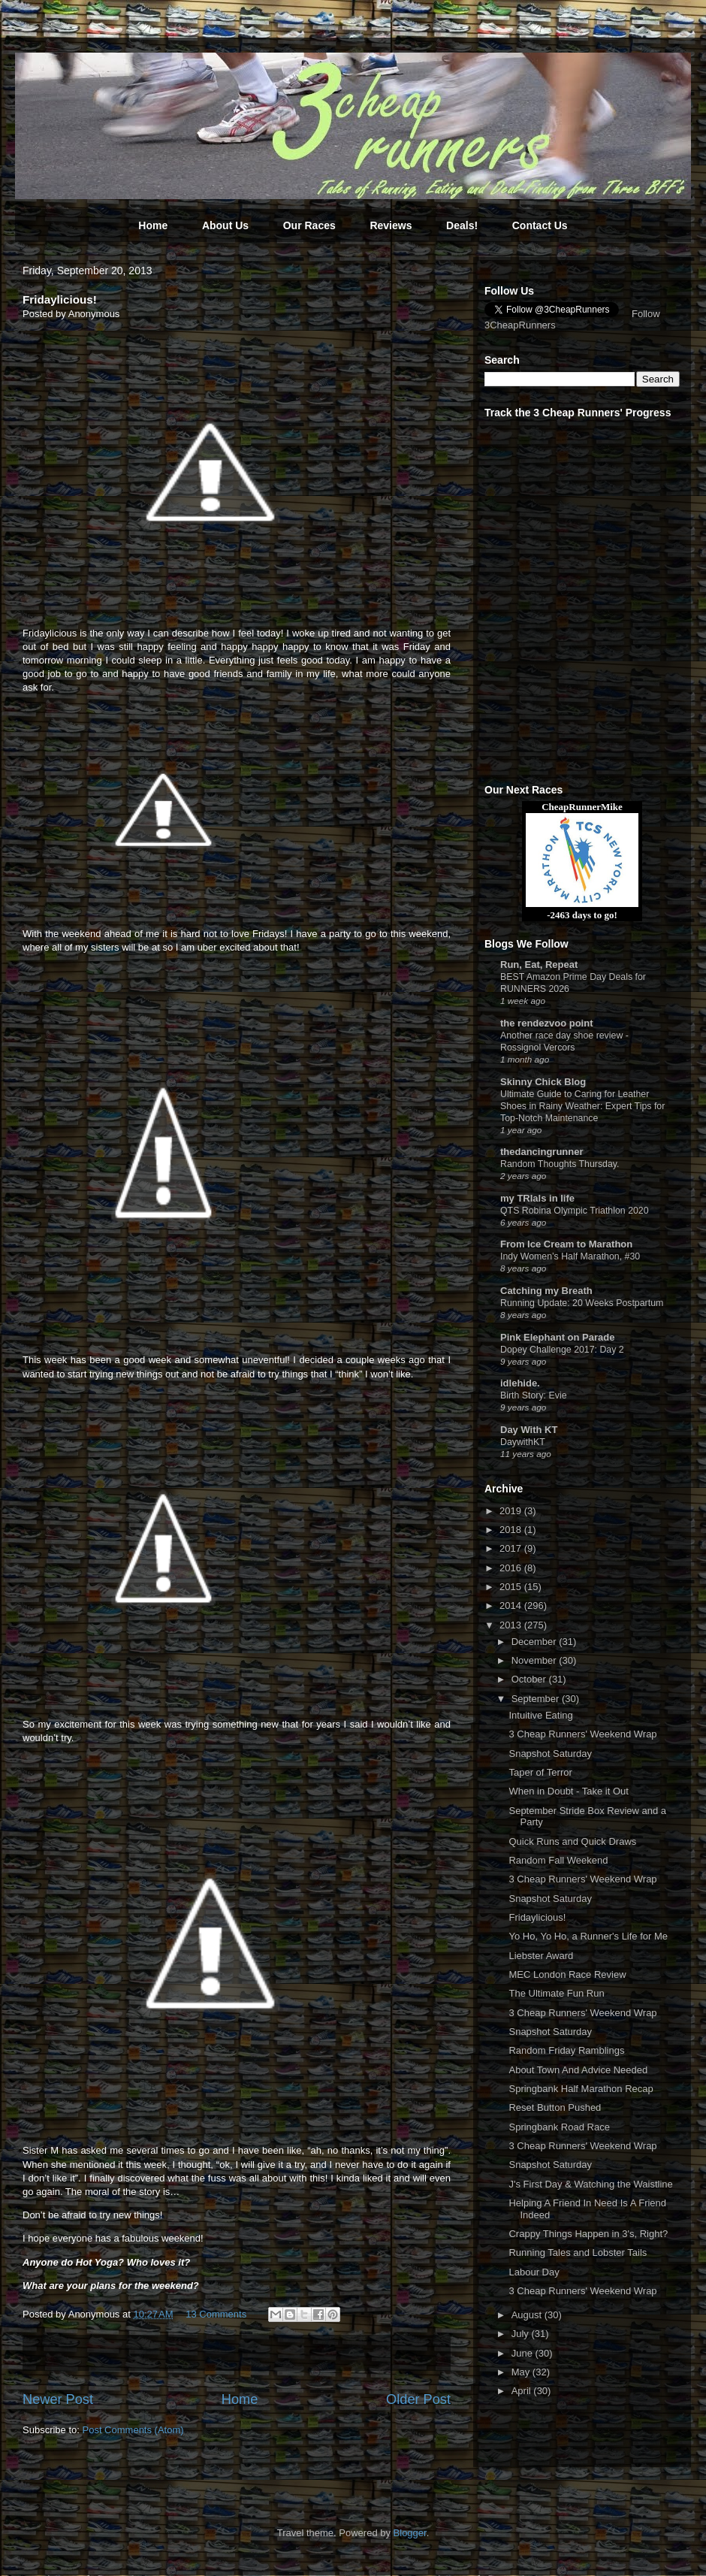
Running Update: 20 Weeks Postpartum (581, 1303)
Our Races (309, 225)
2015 (511, 1586)
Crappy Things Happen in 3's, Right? (588, 2233)
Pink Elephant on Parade (557, 1337)
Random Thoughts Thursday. (560, 1164)
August (528, 2315)
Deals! (462, 225)
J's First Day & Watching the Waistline (590, 2184)
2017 (511, 1548)
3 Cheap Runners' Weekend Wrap (582, 1734)
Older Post (418, 2399)
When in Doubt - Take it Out (568, 1791)
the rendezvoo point (546, 1023)
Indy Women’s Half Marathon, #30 (570, 1256)
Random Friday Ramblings (566, 2050)
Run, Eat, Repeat (539, 964)
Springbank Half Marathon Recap (580, 2088)
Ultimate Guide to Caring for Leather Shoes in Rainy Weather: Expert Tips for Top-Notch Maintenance (582, 1106)
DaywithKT (522, 1442)
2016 (511, 1568)
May (522, 2372)
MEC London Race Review (567, 1974)
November (535, 1660)
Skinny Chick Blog (543, 1081)
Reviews (391, 225)
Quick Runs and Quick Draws (572, 1841)
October (530, 1679)
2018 (511, 1529)
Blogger (410, 2532)
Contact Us (540, 225)
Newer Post (58, 2399)
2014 (511, 1605)
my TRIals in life (537, 1198)
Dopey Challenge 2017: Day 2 (562, 1349)
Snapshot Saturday (550, 1753)
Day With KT (528, 1429)
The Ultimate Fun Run (556, 1993)
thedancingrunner (542, 1151)
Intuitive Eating (540, 1715)
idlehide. (520, 1383)
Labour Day (533, 2272)
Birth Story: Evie (533, 1395)
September (536, 1698)
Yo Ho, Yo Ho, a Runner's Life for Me (588, 1936)
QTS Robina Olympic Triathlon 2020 (574, 1210)
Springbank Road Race (558, 2127)
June (523, 2353)
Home (152, 225)
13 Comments (216, 2314)
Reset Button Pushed (554, 2107)
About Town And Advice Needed (577, 2070)
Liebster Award (540, 1955)
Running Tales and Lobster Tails (577, 2252)
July (521, 2333)
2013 (511, 1625)
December (535, 1641)
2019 (511, 1510)
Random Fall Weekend (558, 1860)
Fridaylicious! (537, 1917)
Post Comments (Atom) (133, 2429)
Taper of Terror (540, 1772)
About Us (225, 225)
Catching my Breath (546, 1290)
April (522, 2390)
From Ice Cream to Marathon (566, 1244)
